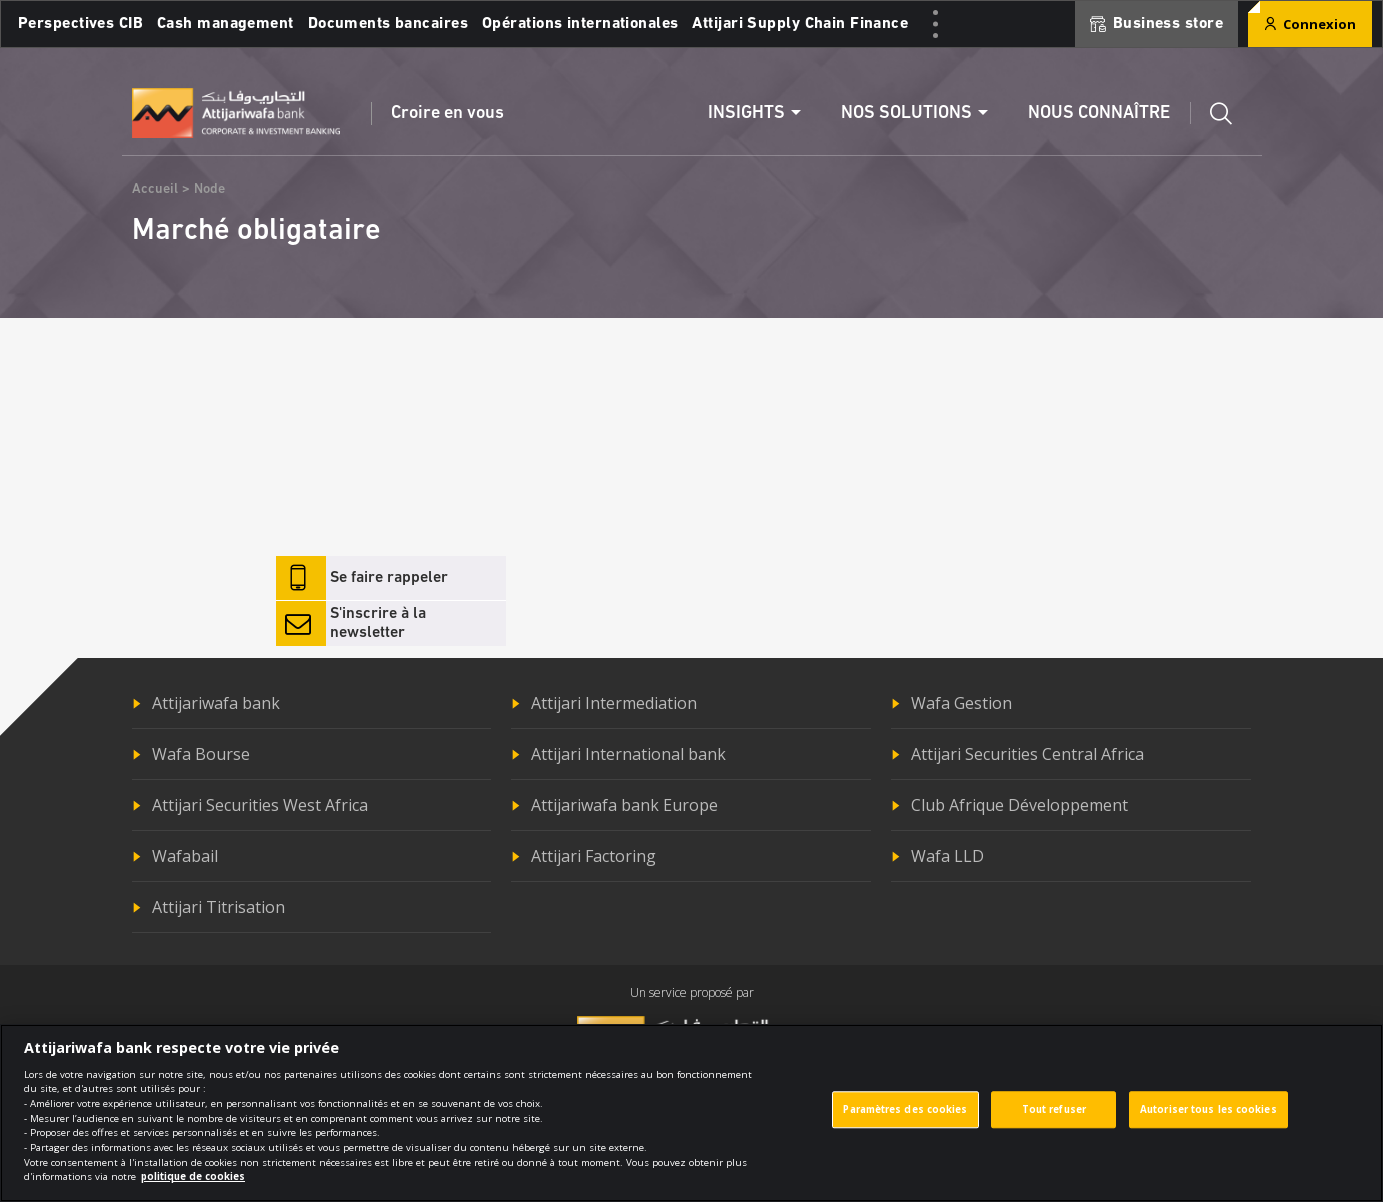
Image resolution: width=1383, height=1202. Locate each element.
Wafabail (185, 856)
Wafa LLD (947, 856)
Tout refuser (1054, 1116)
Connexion (1310, 24)
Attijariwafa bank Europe (624, 805)
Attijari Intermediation (614, 703)
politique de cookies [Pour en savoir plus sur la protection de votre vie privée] (193, 1183)
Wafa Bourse (201, 754)
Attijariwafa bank (216, 703)
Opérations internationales (580, 24)
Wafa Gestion (961, 703)
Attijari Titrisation (218, 907)
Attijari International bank (628, 754)
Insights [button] (746, 113)
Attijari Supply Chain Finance (800, 24)
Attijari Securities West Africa (260, 805)
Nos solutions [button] (906, 113)
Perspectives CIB (80, 24)
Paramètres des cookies (905, 1116)
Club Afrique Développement (1019, 805)
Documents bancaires (388, 24)
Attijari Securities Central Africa (1027, 754)
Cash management (225, 24)
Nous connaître (1099, 113)
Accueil (155, 189)
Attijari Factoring (593, 856)
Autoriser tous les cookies (1208, 1116)
